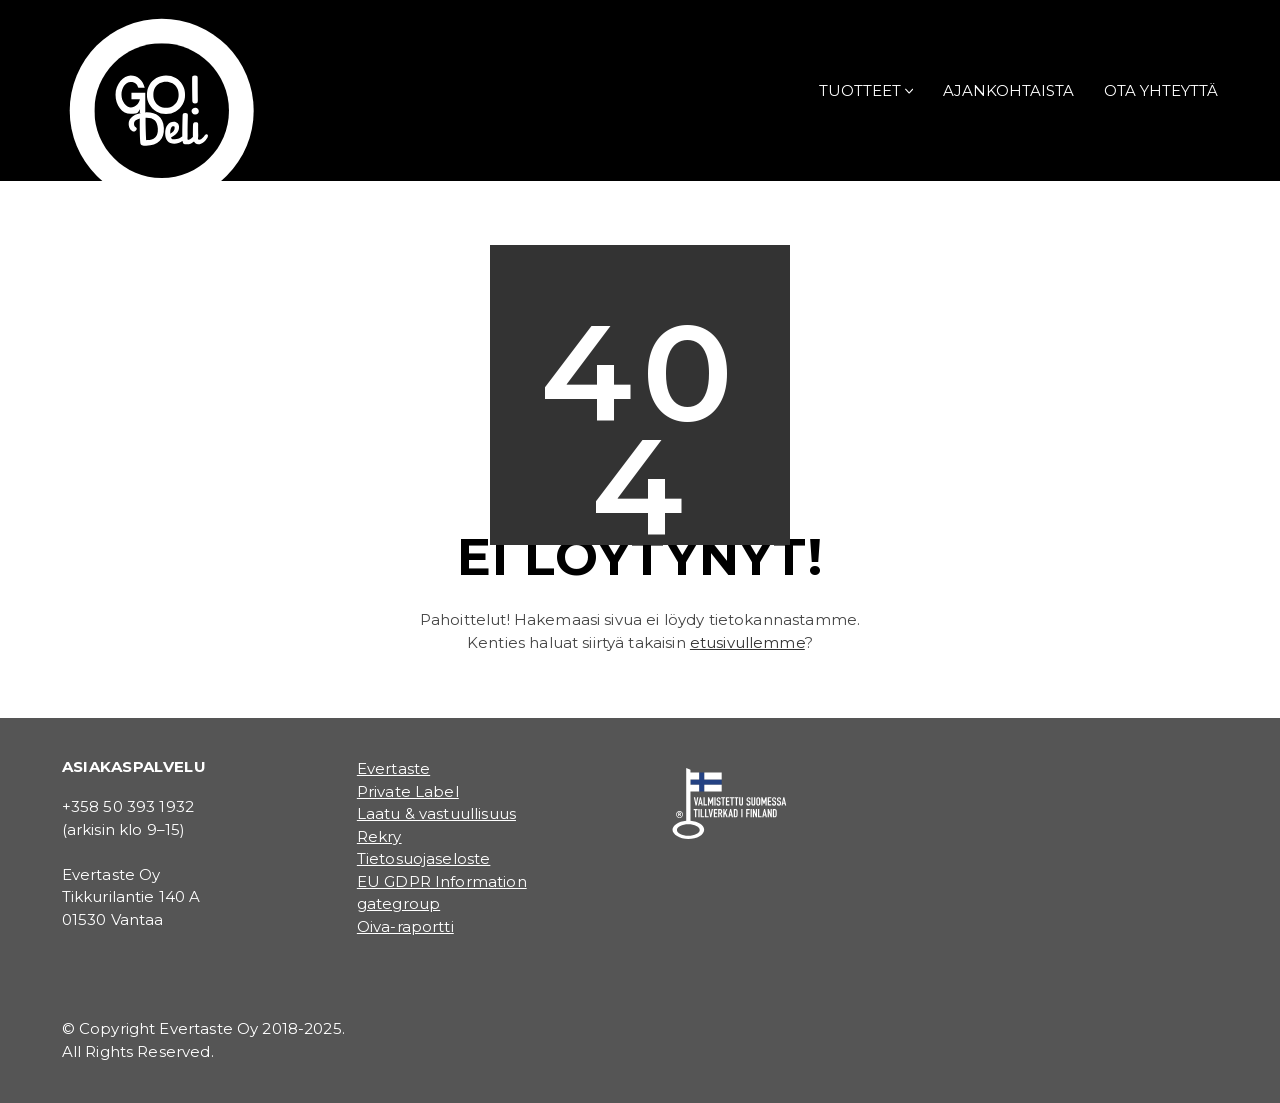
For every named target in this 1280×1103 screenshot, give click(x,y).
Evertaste (393, 768)
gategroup (398, 903)
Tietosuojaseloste (424, 858)
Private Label (408, 791)
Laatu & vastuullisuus (436, 813)
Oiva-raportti (405, 926)
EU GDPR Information (442, 881)
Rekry (379, 836)
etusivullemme (747, 642)
